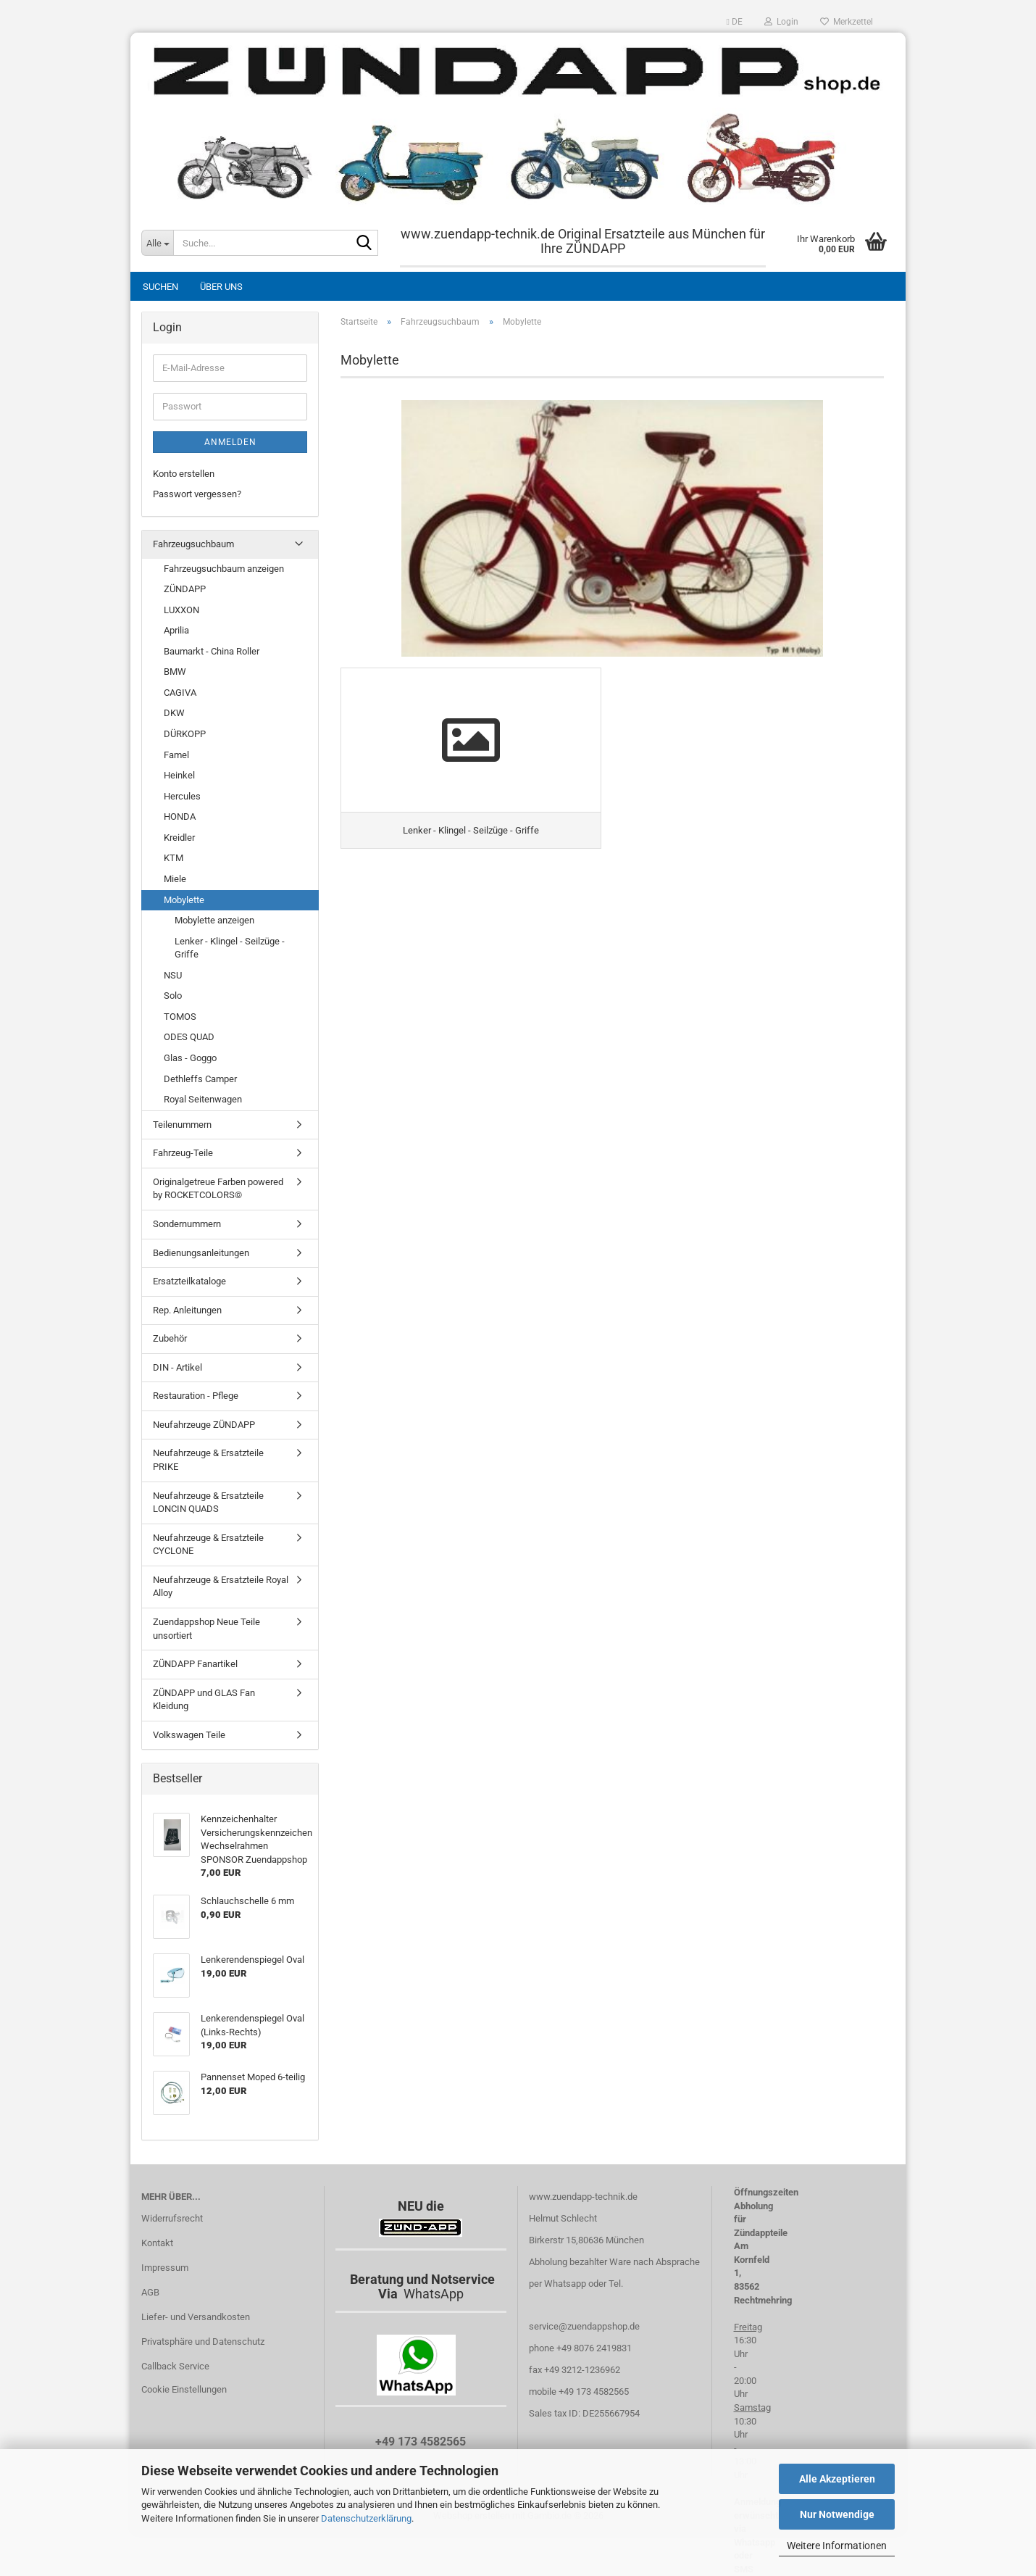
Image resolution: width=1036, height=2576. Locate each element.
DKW (174, 712)
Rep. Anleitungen (187, 1310)
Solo (173, 995)
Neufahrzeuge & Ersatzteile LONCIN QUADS (208, 1502)
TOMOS (180, 1016)
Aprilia (176, 630)
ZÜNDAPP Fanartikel (195, 1663)
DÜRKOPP (185, 733)
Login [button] (781, 22)
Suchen (160, 286)
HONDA (180, 816)
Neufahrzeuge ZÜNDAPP (204, 1424)
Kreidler (179, 837)
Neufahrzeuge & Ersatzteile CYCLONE (208, 1544)
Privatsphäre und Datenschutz (202, 2341)
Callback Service (175, 2366)
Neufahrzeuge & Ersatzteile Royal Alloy (220, 1586)
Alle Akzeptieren (837, 2479)
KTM (173, 857)
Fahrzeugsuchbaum (193, 544)
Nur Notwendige (837, 2514)
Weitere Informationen (837, 2545)
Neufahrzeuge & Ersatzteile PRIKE (208, 1459)
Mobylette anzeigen (214, 920)
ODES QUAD (189, 1036)
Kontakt (157, 2243)
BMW (175, 671)
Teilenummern (182, 1124)
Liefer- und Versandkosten (195, 2316)
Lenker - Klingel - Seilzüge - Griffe (230, 948)
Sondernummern (187, 1223)
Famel (176, 754)
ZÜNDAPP (185, 588)
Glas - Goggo (190, 1057)
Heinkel (179, 775)
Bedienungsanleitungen (201, 1252)
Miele (175, 878)
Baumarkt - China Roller (211, 651)
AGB (150, 2292)
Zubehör (170, 1338)
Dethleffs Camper (200, 1078)
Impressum (164, 2267)
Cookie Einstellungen (184, 2389)
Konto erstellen (183, 473)
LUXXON (181, 609)
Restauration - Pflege (195, 1395)
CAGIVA (180, 692)
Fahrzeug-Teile (183, 1152)
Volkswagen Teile (189, 1734)
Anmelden (230, 442)
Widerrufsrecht (172, 2218)
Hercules (182, 796)
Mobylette (184, 899)
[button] (734, 22)
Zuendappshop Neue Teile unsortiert (206, 1628)
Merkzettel (846, 22)
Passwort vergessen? (197, 494)
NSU (173, 975)
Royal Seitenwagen (203, 1099)
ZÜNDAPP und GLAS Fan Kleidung (204, 1699)
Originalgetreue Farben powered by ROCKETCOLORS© (218, 1188)
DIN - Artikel (177, 1367)
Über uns (221, 286)
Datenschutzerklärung (366, 2518)
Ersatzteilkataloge (189, 1281)
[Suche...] (157, 243)
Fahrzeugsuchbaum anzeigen (224, 568)
